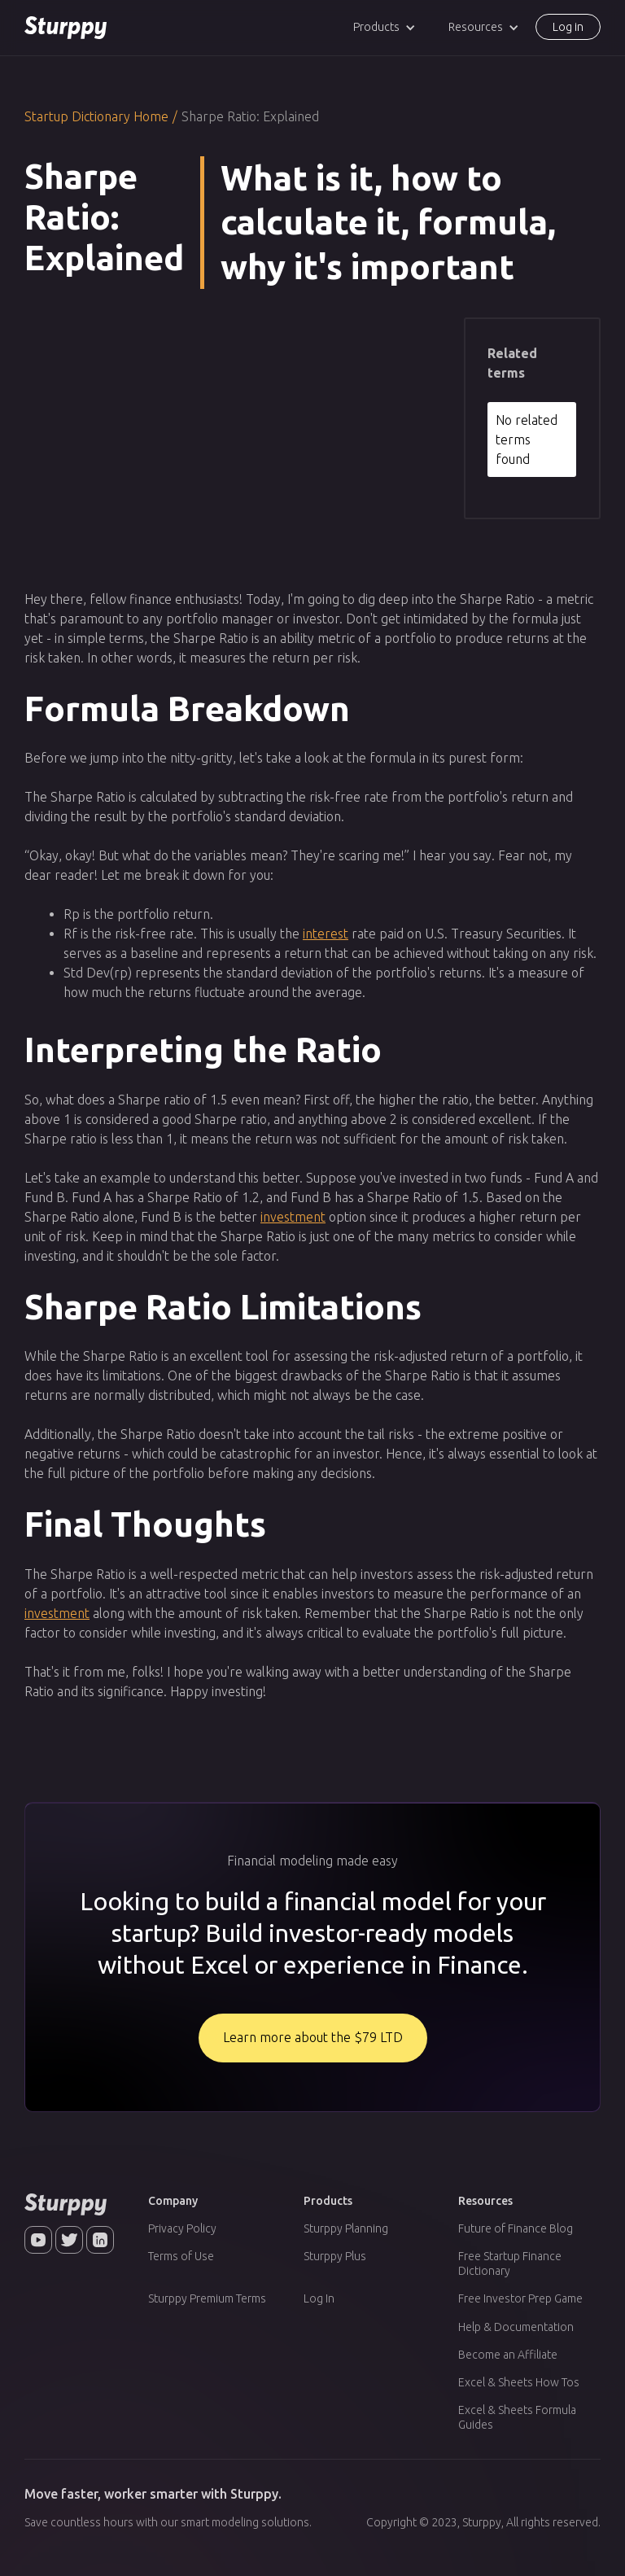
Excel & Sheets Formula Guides (517, 2417)
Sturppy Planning (346, 2228)
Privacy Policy (182, 2228)
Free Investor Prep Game (520, 2298)
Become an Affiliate (507, 2354)
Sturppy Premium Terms (207, 2298)
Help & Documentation (516, 2326)
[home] (65, 27)
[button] (384, 27)
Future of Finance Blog (515, 2228)
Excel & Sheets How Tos (518, 2382)
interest (325, 933)
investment (293, 1216)
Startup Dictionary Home (96, 116)
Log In (319, 2298)
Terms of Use (181, 2256)
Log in (568, 26)
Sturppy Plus (335, 2256)
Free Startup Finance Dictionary (510, 2263)
